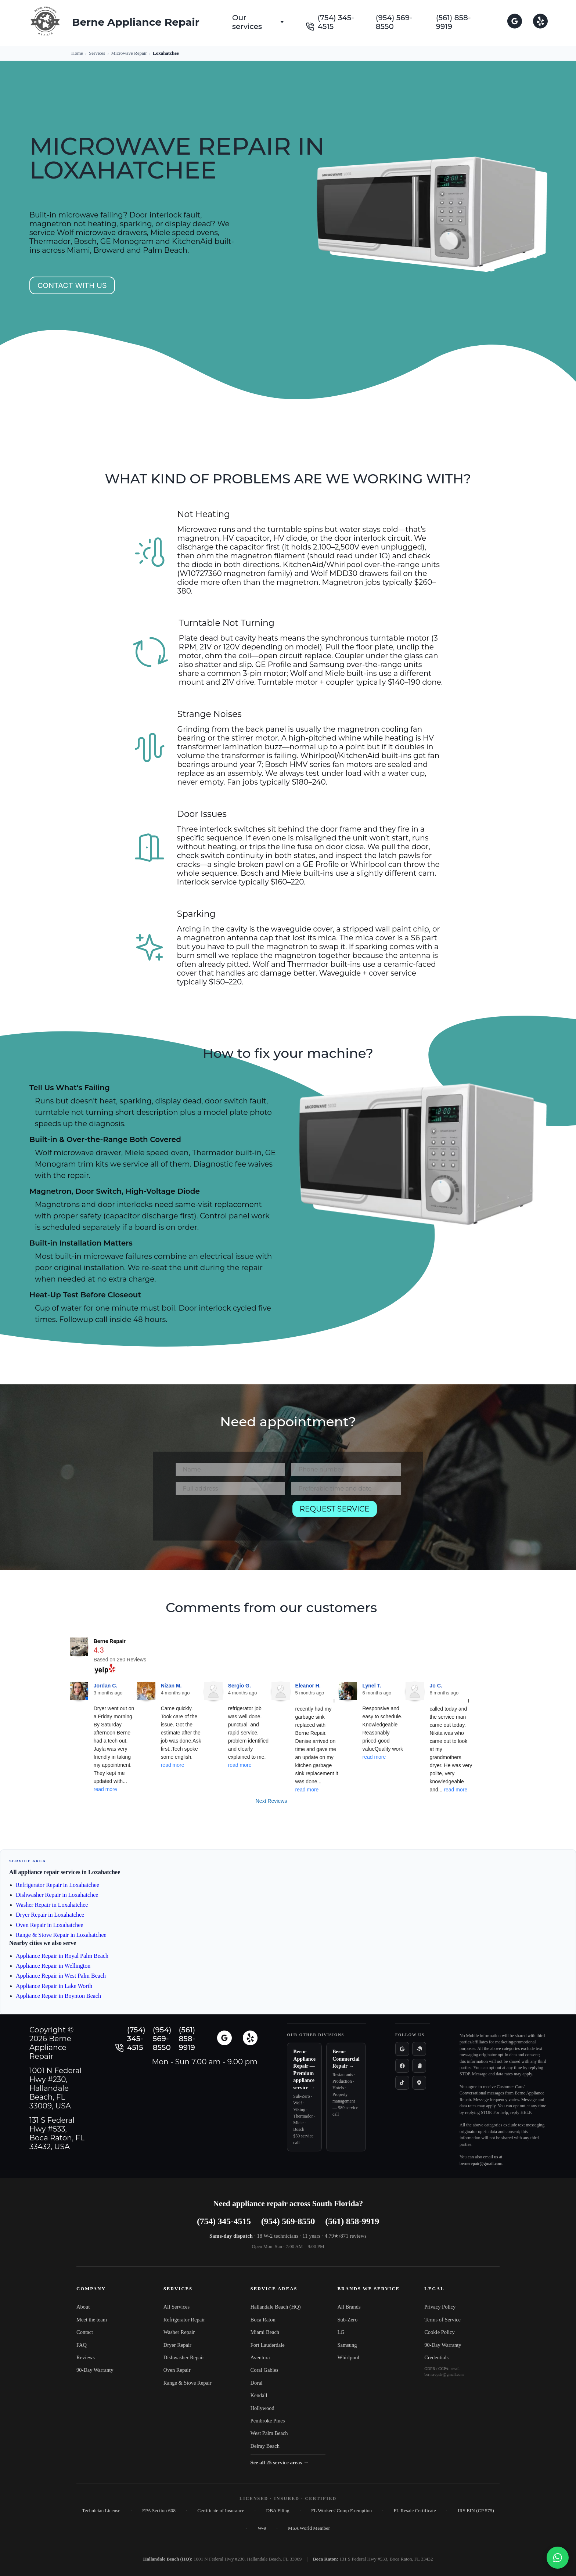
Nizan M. (171, 1686)
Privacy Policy (440, 2307)
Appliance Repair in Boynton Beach (58, 1996)
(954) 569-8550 (394, 22)
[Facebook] (402, 2066)
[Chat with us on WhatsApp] (558, 2558)
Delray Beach (265, 2446)
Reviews (85, 2357)
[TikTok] (402, 2083)
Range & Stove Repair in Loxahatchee (61, 1935)
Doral (257, 2383)
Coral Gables (264, 2370)
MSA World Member (309, 2528)
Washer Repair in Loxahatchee (52, 1905)
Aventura (260, 2357)
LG (340, 2332)
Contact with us (72, 285)
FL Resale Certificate (415, 2510)
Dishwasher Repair (183, 2357)
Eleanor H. (308, 1686)
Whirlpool (348, 2357)
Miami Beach (265, 2332)
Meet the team (91, 2320)
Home (77, 53)
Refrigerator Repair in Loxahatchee (57, 1885)
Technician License (101, 2510)
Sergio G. (239, 1686)
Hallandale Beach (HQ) (276, 2307)
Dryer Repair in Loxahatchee (50, 1915)
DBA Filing (277, 2510)
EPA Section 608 (159, 2510)
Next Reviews (271, 1801)
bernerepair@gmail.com (481, 2163)
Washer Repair (179, 2332)
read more (105, 1789)
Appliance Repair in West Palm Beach (61, 1975)
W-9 (262, 2528)
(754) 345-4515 (336, 22)
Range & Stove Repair (187, 2383)
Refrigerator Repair (184, 2320)
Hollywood (262, 2408)
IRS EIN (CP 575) (476, 2510)
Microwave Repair (129, 53)
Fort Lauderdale (268, 2345)
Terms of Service (442, 2320)
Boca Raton (263, 2320)
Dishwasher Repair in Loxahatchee (57, 1895)
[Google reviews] (402, 2049)
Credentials (436, 2357)
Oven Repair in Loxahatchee (49, 1925)
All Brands (348, 2307)
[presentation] (231, 1515)
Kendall (259, 2395)
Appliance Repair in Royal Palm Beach (62, 1956)
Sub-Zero (347, 2320)
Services (97, 53)
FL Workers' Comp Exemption (341, 2510)
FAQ (81, 2345)
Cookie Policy (439, 2332)
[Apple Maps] (419, 2083)
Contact (84, 2332)
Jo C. (435, 1686)
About (83, 2307)
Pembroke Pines (268, 2421)
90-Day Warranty (94, 2370)
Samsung (347, 2345)
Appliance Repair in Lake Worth (54, 1986)
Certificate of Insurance (220, 2510)
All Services (176, 2307)
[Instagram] (419, 2066)
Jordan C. (106, 1686)
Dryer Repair (177, 2345)
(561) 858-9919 (453, 22)
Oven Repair (177, 2370)
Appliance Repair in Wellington (53, 1966)
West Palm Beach (269, 2433)
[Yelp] (419, 2049)
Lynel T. (372, 1686)
